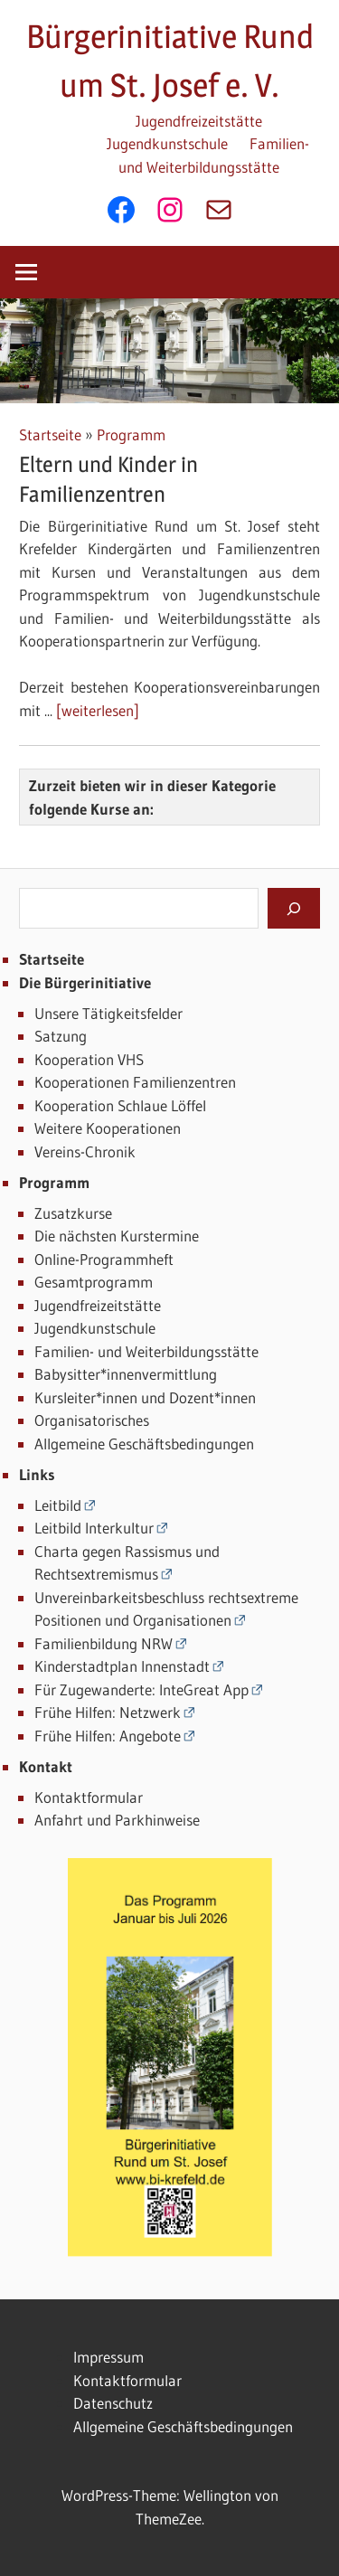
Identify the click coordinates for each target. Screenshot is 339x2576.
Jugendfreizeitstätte (199, 120)
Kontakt (45, 1766)
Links (37, 1474)
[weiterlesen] (97, 710)
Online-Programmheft (104, 1259)
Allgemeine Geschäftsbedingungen (144, 1443)
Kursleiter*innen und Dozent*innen (145, 1397)
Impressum (108, 2356)
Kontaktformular (88, 1797)
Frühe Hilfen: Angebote (107, 1735)
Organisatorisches (91, 1420)
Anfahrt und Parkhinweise (117, 1819)
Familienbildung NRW (103, 1643)
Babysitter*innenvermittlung (125, 1373)
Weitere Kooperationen (107, 1127)
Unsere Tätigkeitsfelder (108, 1013)
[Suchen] (294, 908)
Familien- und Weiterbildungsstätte (146, 1351)
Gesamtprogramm (93, 1281)
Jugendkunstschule (167, 143)
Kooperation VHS (89, 1059)
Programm (131, 434)
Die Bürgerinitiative (85, 982)
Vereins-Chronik (85, 1151)
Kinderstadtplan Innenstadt (122, 1665)
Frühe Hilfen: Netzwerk (107, 1712)
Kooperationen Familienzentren (135, 1081)
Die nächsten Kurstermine (116, 1235)
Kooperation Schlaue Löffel (120, 1105)
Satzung (60, 1035)
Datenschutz (113, 2402)
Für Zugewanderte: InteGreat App (141, 1689)
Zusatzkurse (73, 1212)
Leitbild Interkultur (94, 1527)
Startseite (50, 434)
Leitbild (57, 1505)
